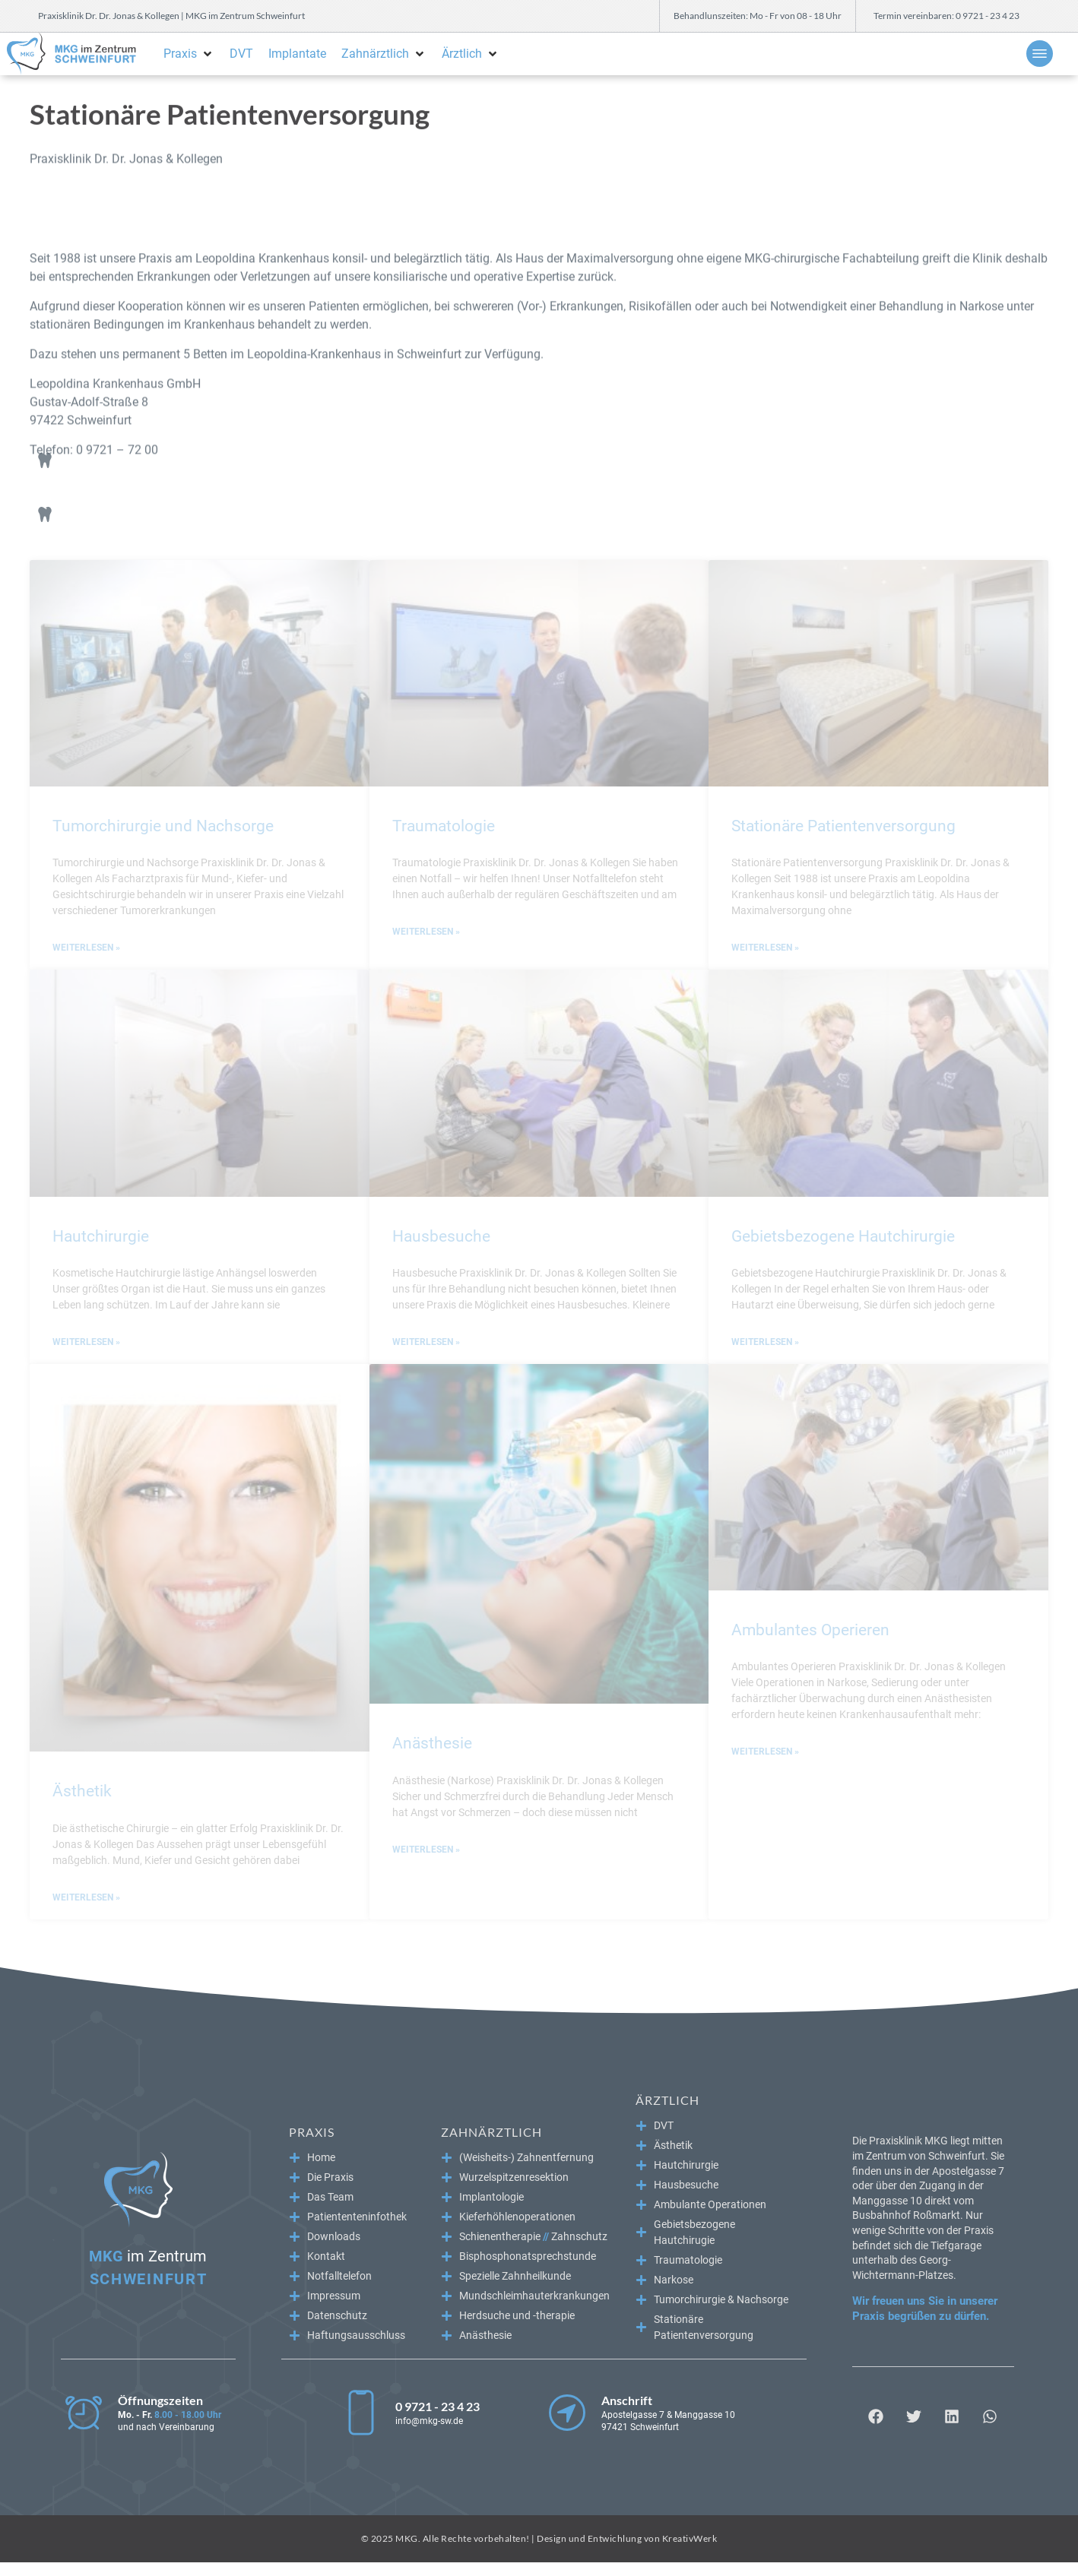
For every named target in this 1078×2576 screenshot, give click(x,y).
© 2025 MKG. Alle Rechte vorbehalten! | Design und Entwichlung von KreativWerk (539, 2538)
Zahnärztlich (491, 2132)
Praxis (311, 2132)
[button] (189, 54)
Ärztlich (667, 2100)
